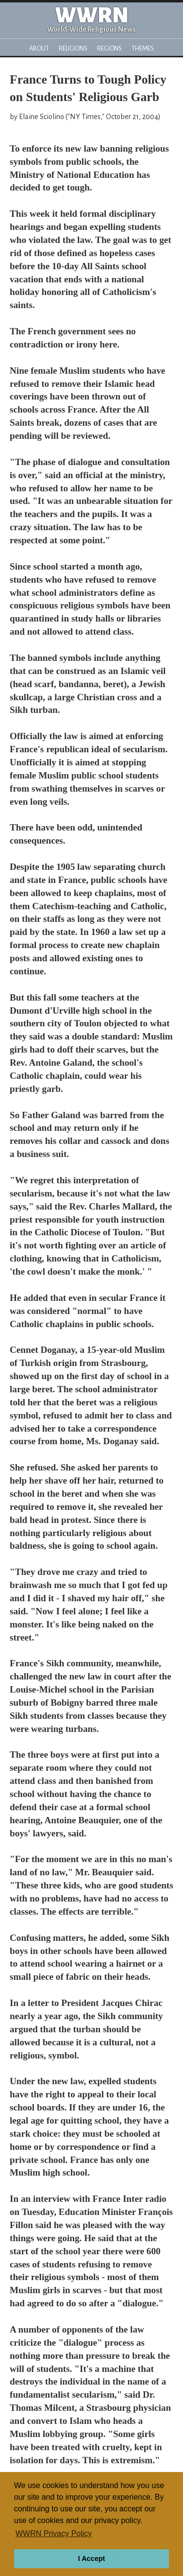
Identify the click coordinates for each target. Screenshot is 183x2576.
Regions (109, 48)
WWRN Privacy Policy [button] (54, 2533)
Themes (143, 48)
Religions (73, 48)
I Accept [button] (91, 2558)
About (39, 48)
